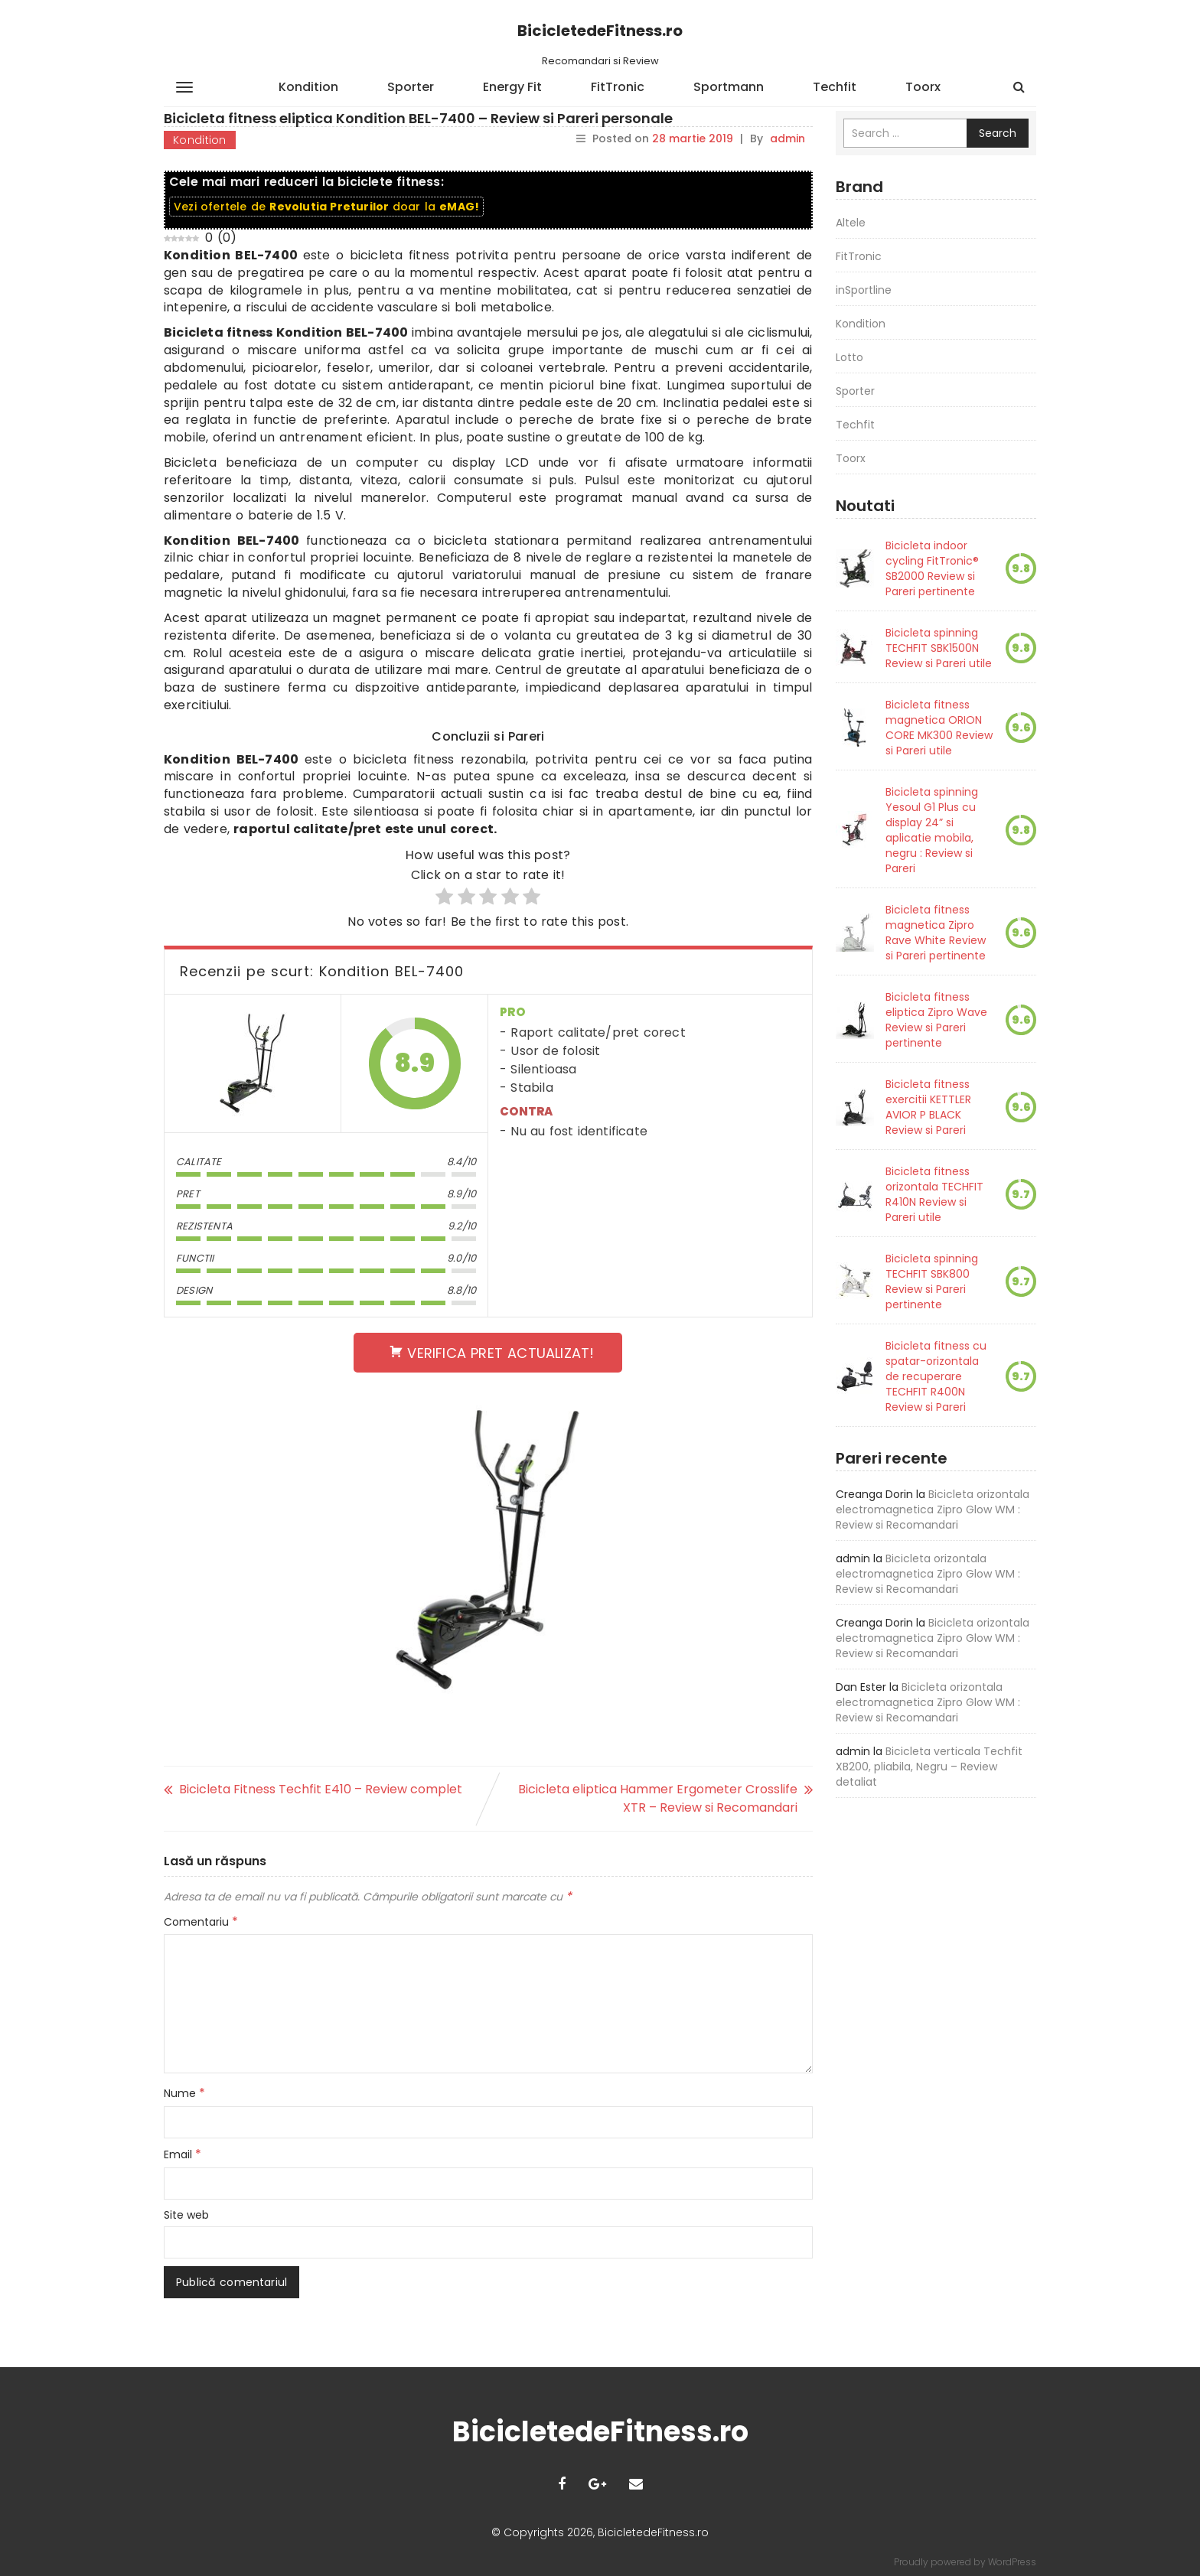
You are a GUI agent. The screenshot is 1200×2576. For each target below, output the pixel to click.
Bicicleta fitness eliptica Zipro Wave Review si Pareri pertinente (936, 1019)
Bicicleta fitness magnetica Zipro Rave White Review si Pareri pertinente (935, 932)
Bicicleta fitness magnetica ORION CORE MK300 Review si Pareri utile (939, 727)
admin (787, 138)
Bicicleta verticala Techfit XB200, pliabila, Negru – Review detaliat (929, 1767)
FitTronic (617, 87)
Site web (186, 2215)
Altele (851, 222)
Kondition (308, 87)
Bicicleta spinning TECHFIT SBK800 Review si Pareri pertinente (931, 1281)
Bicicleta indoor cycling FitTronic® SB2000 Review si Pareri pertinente (932, 568)
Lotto (849, 357)
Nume (184, 2093)
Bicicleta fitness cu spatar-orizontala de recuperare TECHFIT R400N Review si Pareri (935, 1376)
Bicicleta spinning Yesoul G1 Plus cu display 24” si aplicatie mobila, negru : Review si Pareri (931, 830)
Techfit (834, 87)
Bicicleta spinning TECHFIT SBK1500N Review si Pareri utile (938, 648)
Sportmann (728, 87)
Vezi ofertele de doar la (326, 206)
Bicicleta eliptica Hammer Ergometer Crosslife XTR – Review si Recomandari (657, 1798)
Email (182, 2154)
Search (997, 133)
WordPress (1012, 2561)
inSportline (864, 290)
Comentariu (201, 1921)
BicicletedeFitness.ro (600, 30)
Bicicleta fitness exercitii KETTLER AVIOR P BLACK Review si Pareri (928, 1107)
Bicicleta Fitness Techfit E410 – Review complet (320, 1789)
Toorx (923, 87)
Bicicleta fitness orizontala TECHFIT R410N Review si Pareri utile (934, 1194)
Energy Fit (512, 87)
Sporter (410, 87)
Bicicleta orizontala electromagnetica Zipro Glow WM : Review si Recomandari (932, 1509)
